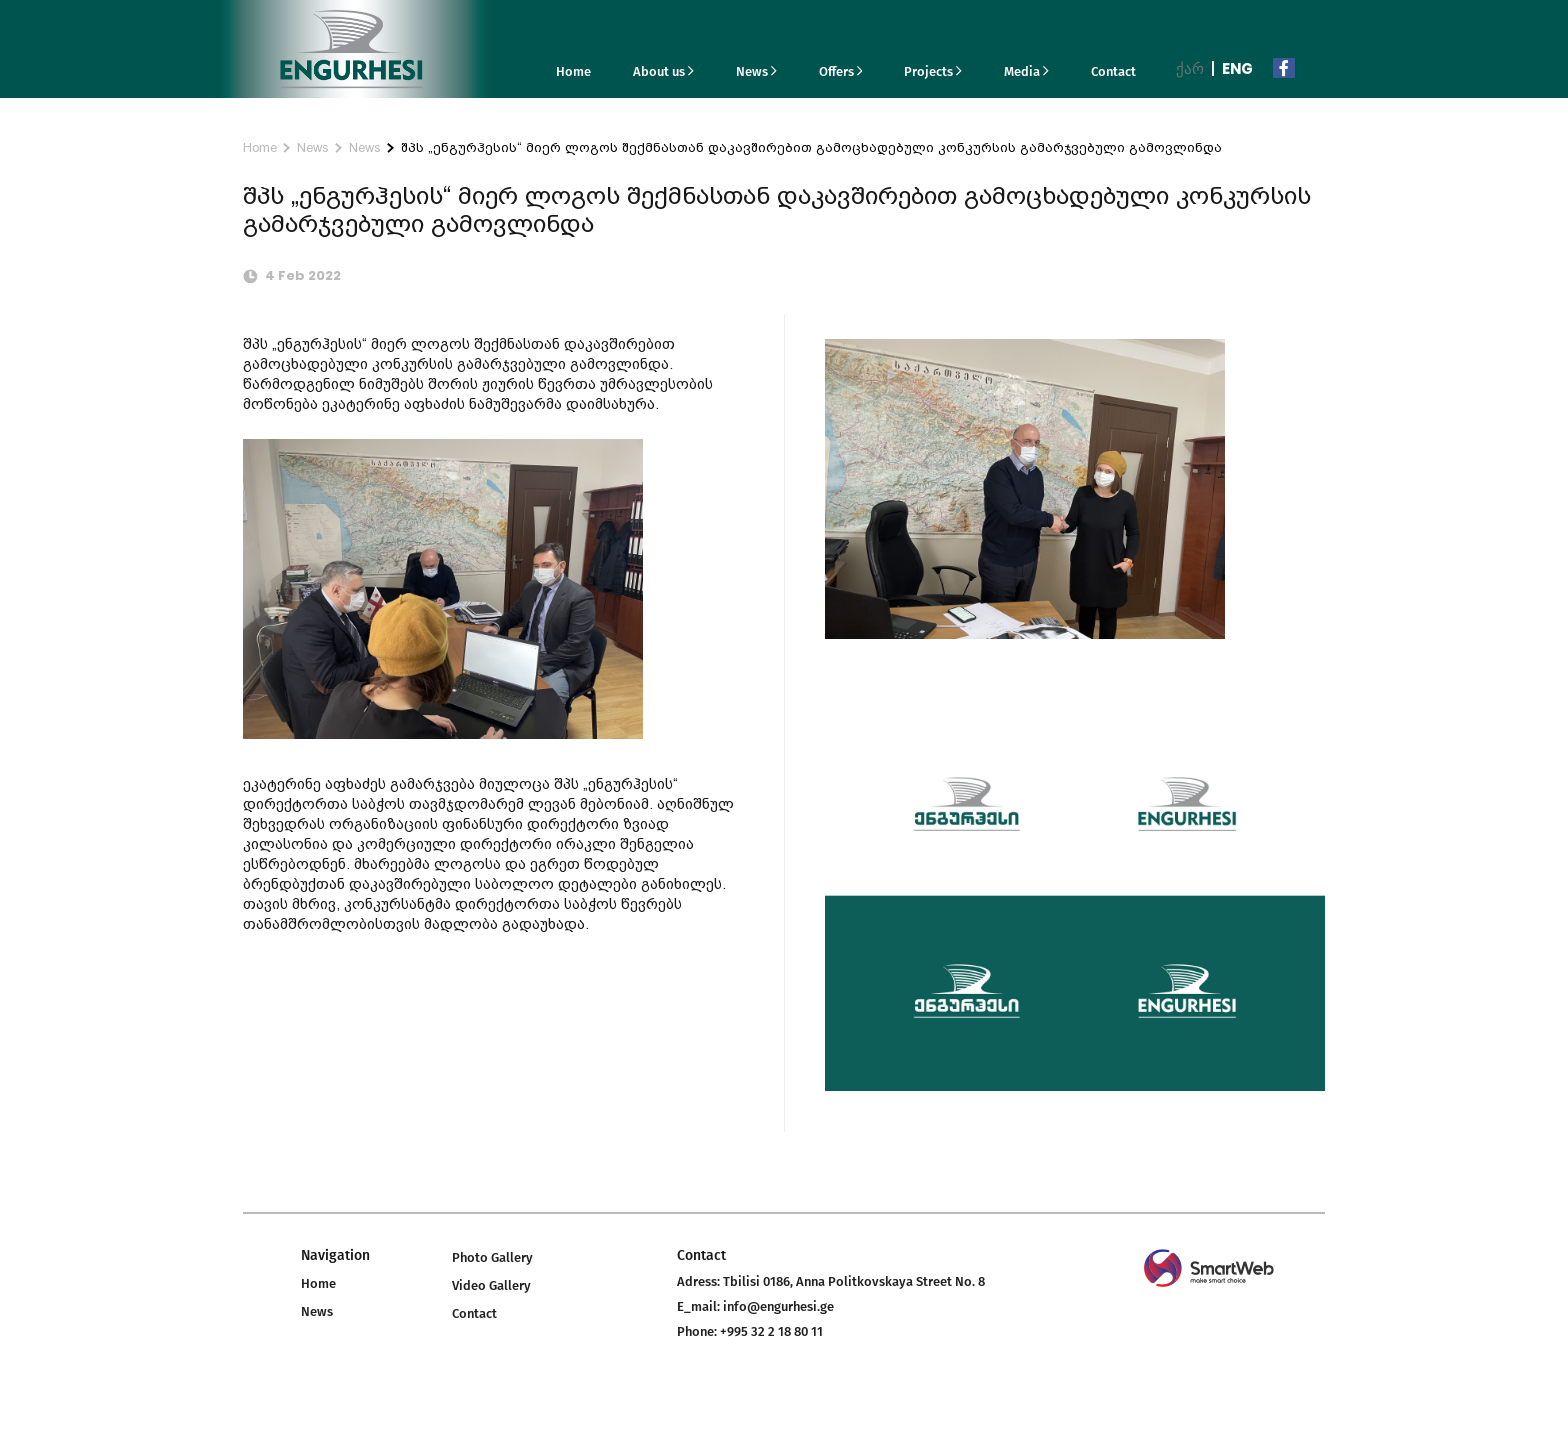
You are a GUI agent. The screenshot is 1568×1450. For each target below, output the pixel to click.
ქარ (1190, 68)
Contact (1113, 71)
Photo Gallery (492, 1257)
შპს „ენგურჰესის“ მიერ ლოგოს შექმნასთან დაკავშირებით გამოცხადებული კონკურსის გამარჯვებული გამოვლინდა (811, 147)
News (756, 71)
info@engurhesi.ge (778, 1306)
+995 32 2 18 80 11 (771, 1331)
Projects (933, 71)
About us (663, 71)
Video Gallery (491, 1285)
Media (1026, 71)
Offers (841, 71)
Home (573, 71)
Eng (1237, 68)
